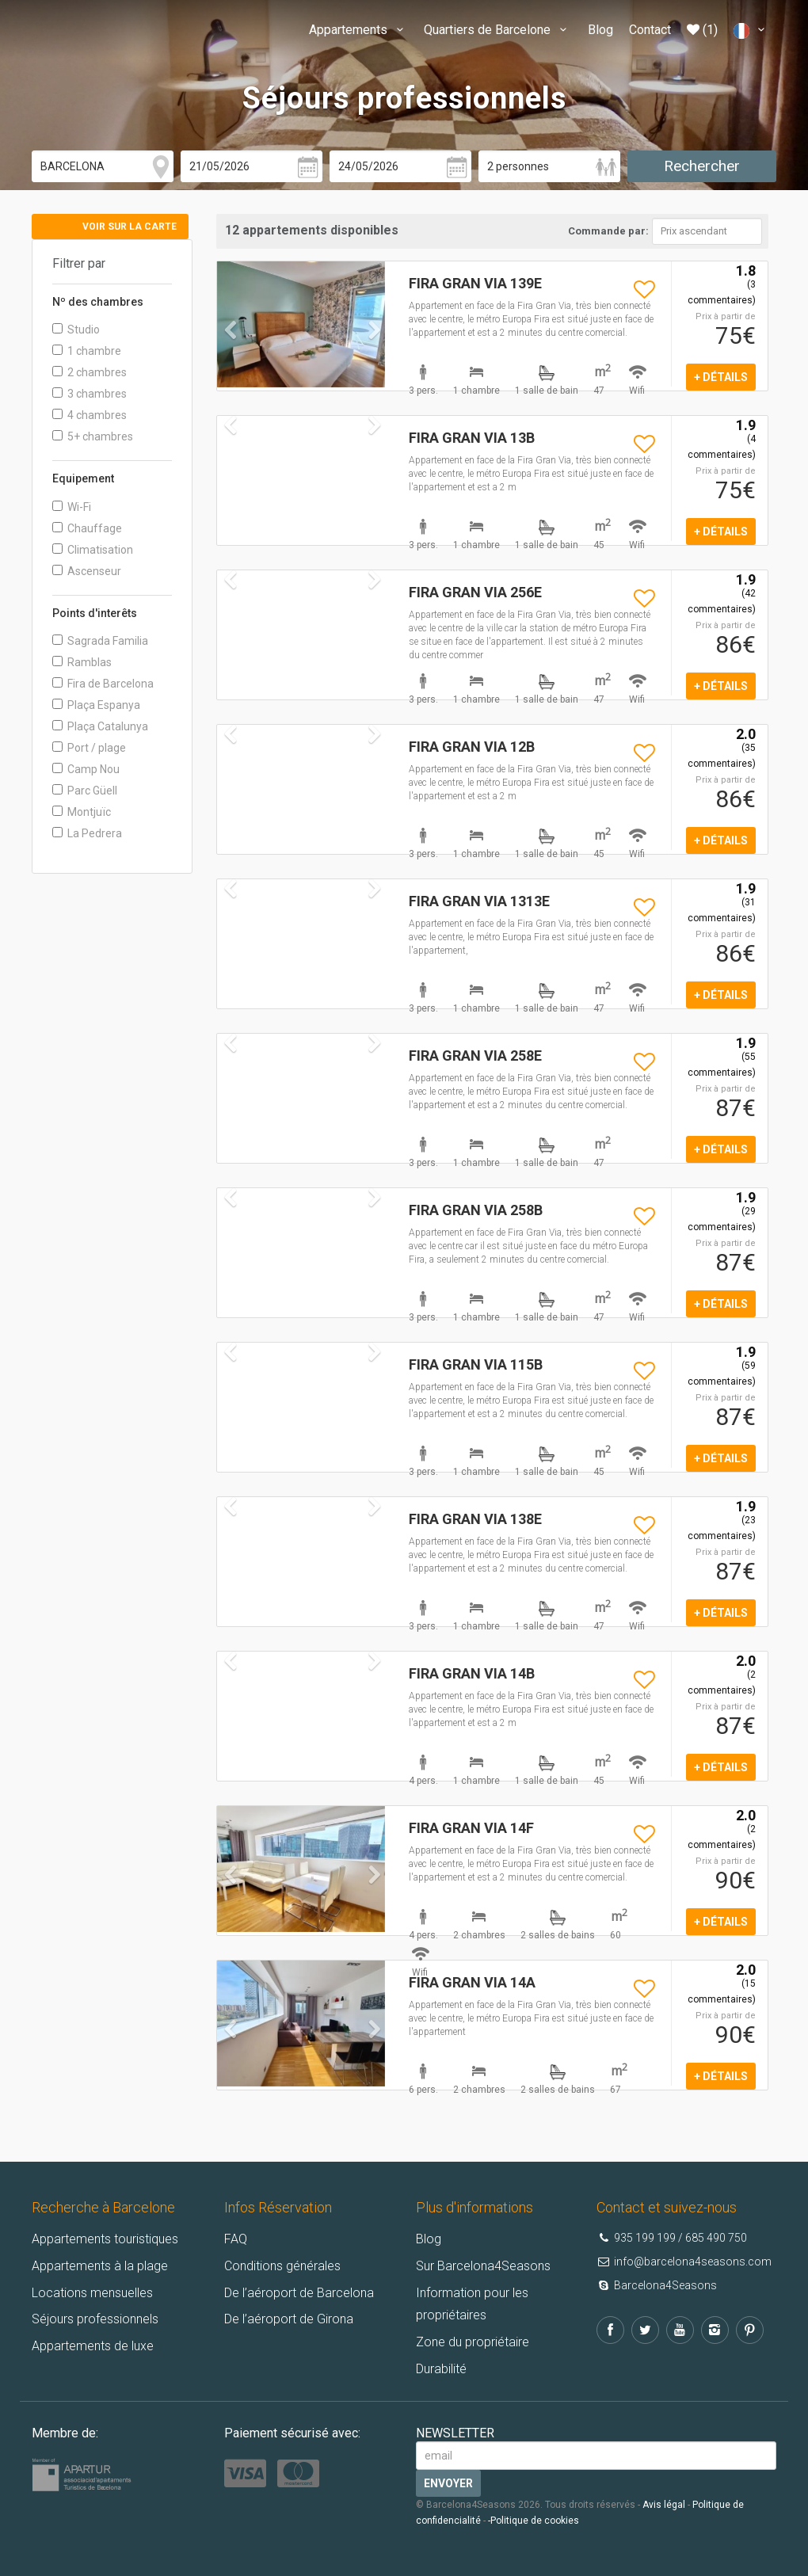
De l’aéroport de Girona (288, 2318)
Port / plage (89, 747)
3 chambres (89, 393)
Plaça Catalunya (100, 726)
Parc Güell (84, 790)
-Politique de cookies (533, 2520)
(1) (702, 29)
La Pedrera (87, 833)
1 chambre (86, 351)
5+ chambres (92, 436)
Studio (76, 329)
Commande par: (608, 231)
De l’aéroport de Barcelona (299, 2292)
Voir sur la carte (129, 226)
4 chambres (89, 415)
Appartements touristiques (105, 2238)
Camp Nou (86, 769)
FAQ (235, 2238)
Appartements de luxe (93, 2345)
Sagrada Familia (100, 640)
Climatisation (92, 549)
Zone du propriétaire (472, 2341)
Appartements (358, 29)
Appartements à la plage (100, 2265)
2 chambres (89, 372)
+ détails (721, 377)
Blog (600, 29)
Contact (650, 29)
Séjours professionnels (95, 2318)
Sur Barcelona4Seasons (483, 2265)
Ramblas (82, 662)
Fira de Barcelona (103, 683)
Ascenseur (86, 571)
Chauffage (87, 528)
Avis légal (663, 2504)
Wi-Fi (71, 507)
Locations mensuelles (92, 2292)
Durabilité (441, 2368)
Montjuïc (81, 812)
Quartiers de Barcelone (497, 29)
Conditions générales (282, 2265)
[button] (229, 354)
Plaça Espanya (96, 705)
